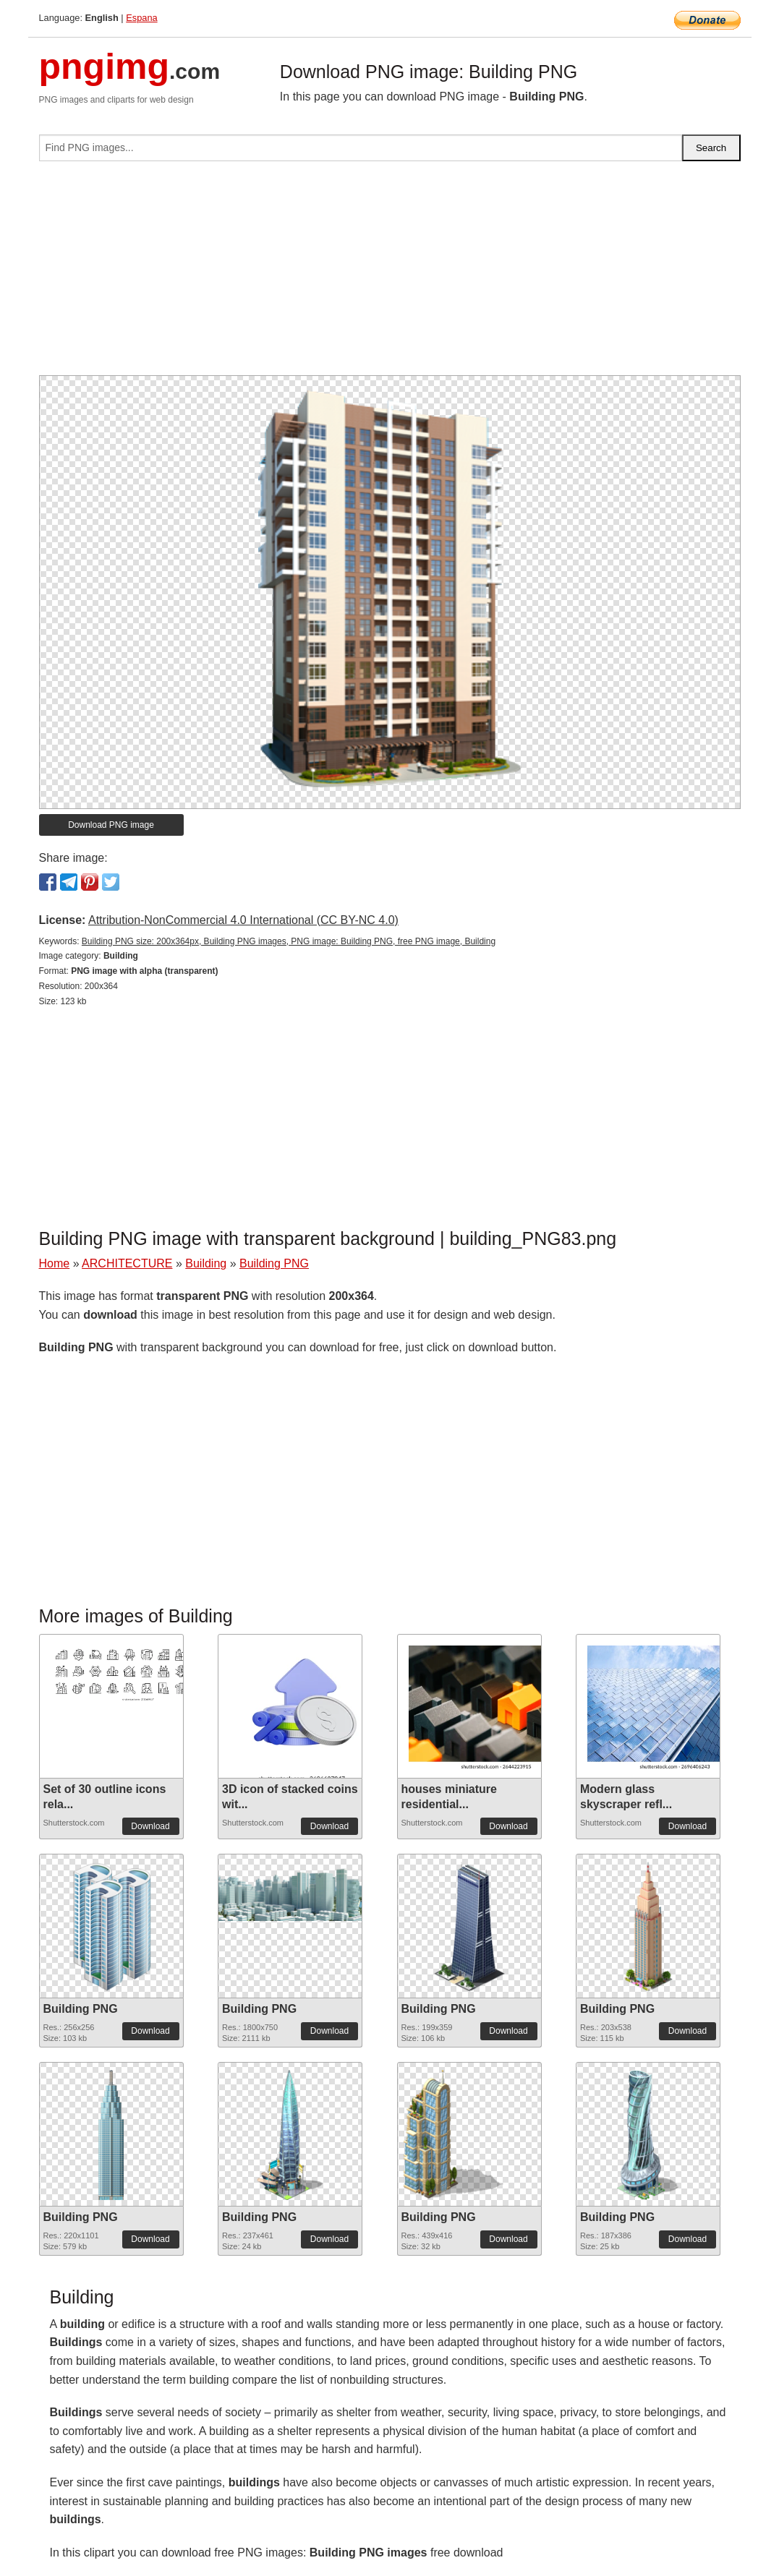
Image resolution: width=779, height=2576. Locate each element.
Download (150, 1826)
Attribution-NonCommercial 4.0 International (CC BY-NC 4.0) (243, 920)
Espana (141, 17)
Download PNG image (111, 825)
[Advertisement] (390, 274)
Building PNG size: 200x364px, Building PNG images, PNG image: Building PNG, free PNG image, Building (288, 941)
